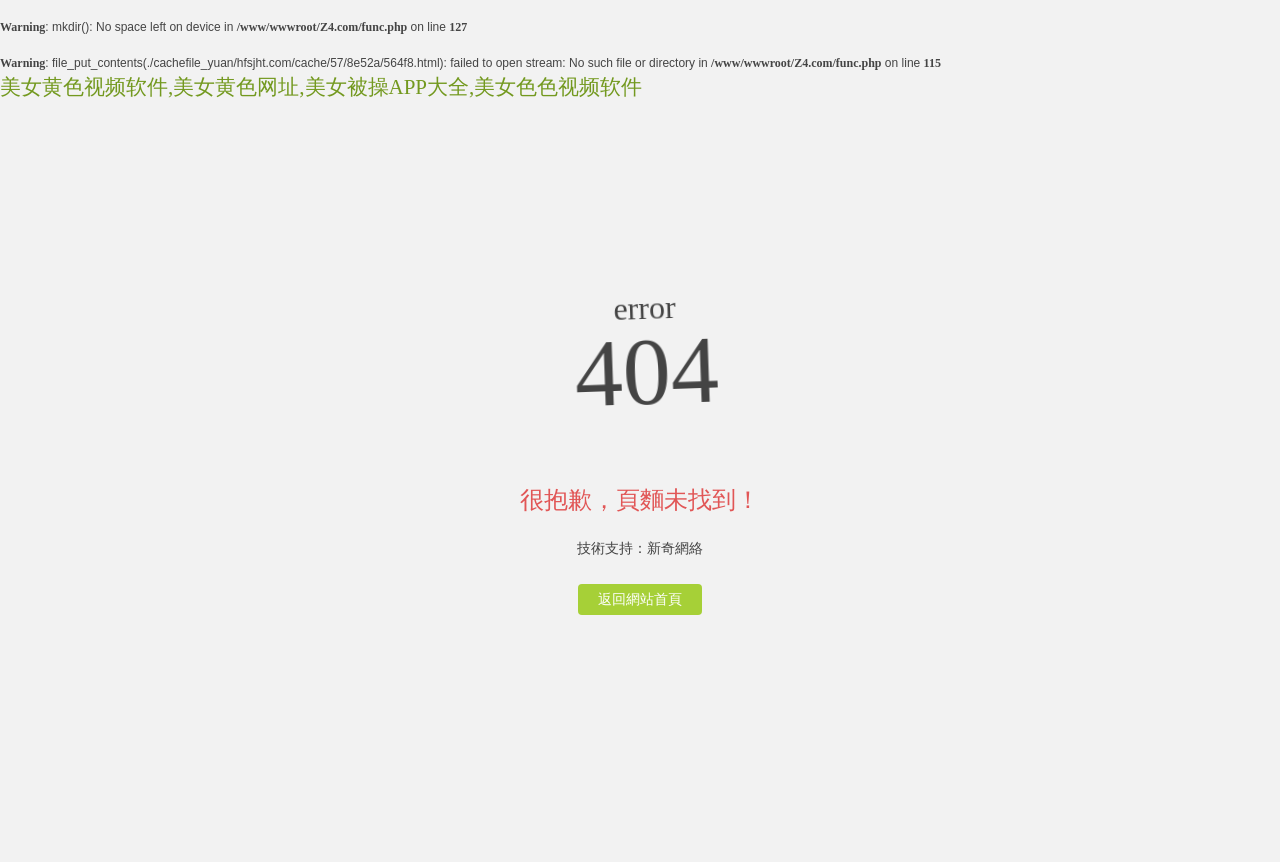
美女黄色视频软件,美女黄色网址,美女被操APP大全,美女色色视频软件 (321, 87)
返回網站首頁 (640, 599)
